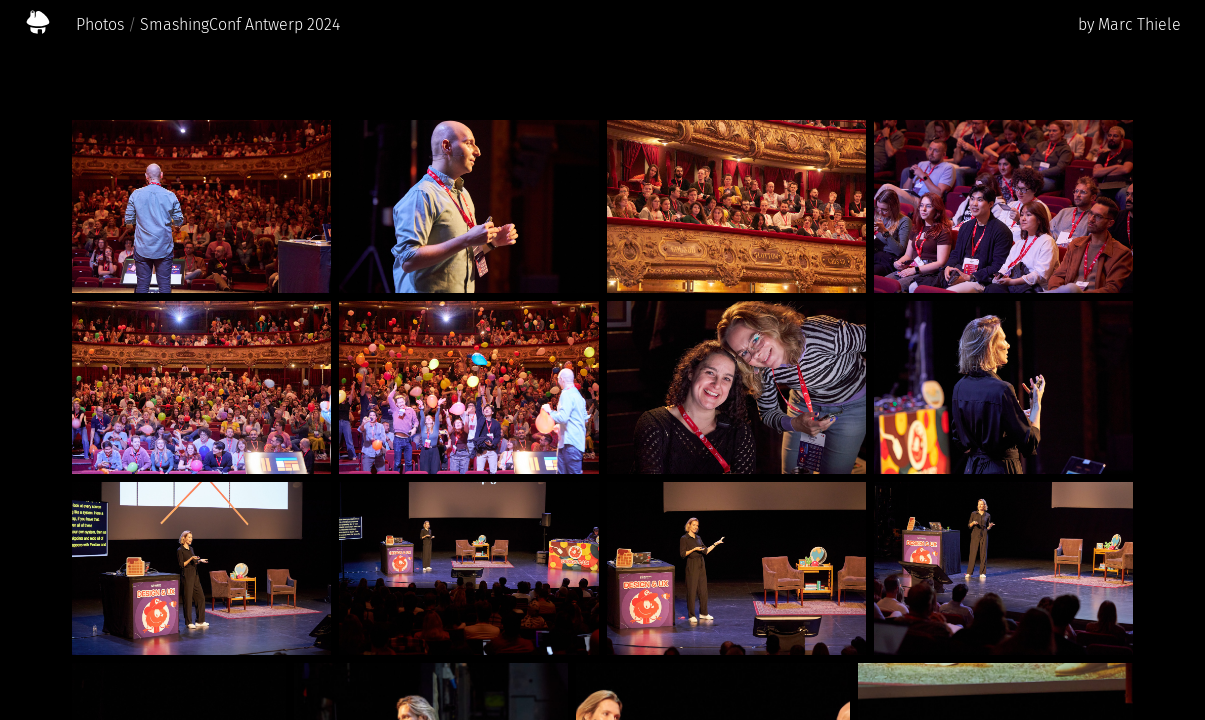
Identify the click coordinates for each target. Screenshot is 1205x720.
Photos (100, 24)
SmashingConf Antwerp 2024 (240, 24)
